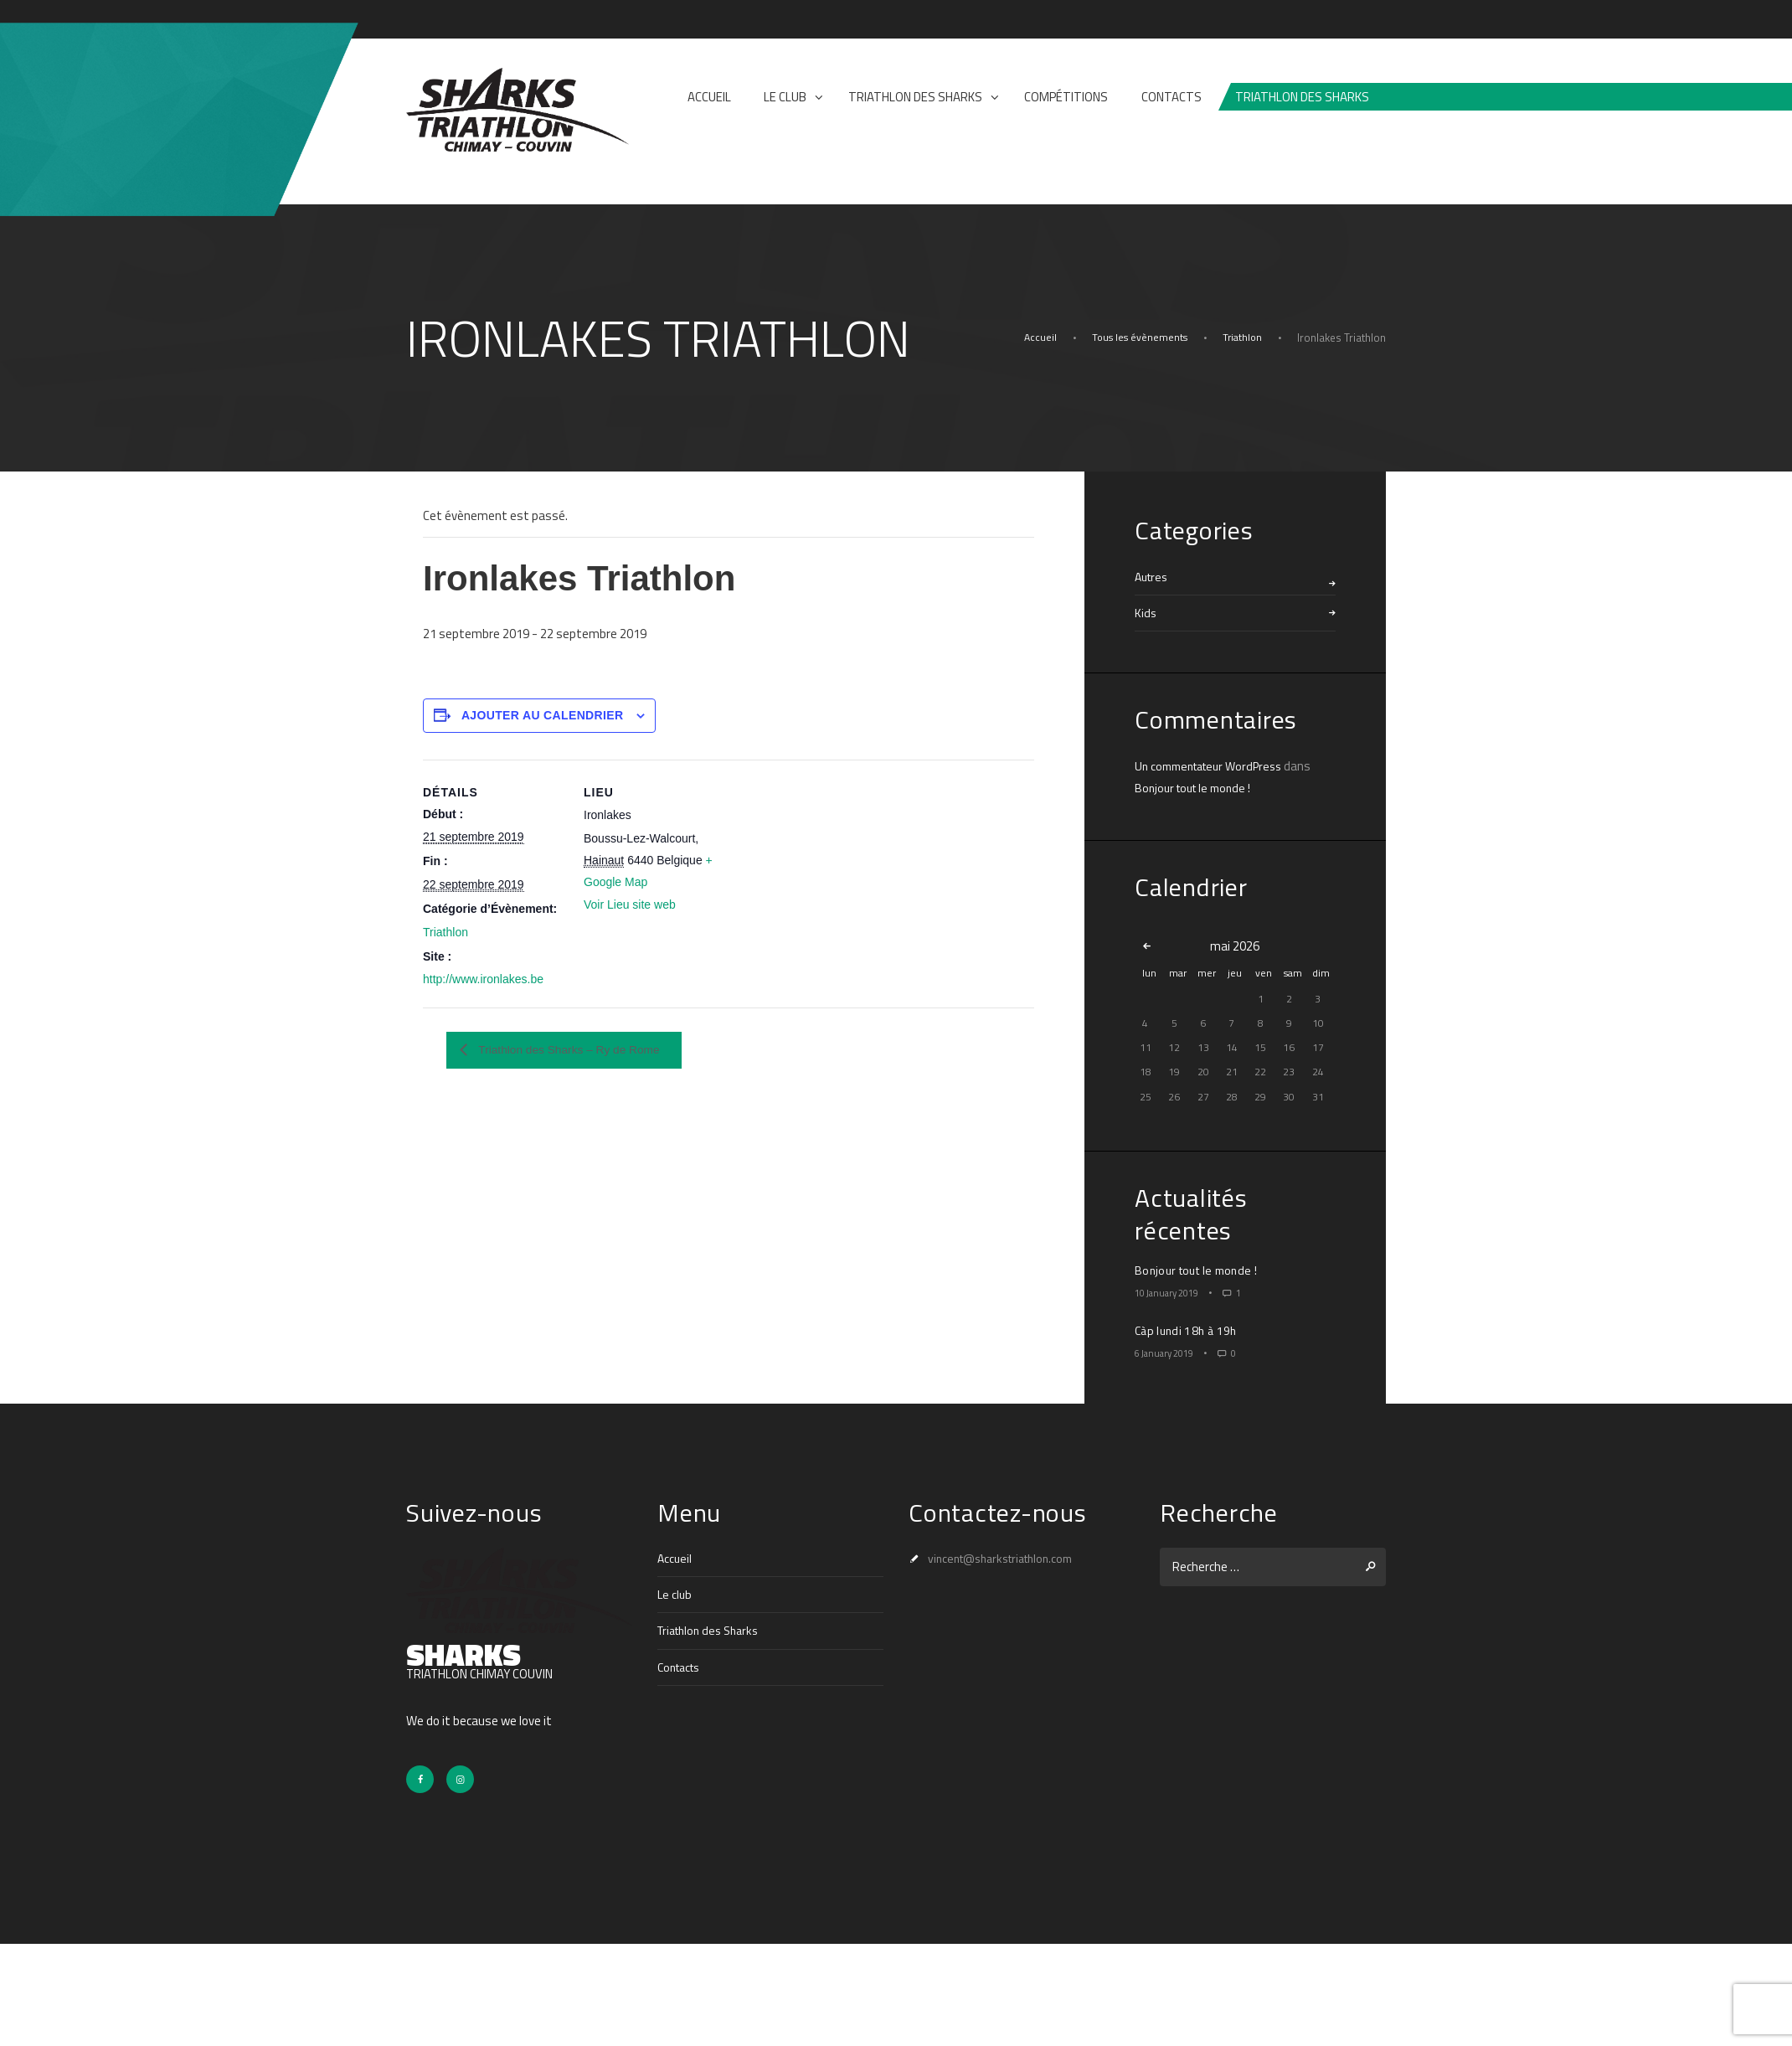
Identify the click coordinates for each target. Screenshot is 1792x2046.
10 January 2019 (1173, 1292)
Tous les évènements (1134, 338)
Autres (1153, 576)
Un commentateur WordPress (1215, 766)
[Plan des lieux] (832, 837)
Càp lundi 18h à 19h (1189, 1330)
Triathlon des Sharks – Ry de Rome (585, 1051)
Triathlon (1241, 338)
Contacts (682, 1666)
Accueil (1031, 338)
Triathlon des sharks (1302, 96)
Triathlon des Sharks (713, 1630)
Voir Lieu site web (630, 904)
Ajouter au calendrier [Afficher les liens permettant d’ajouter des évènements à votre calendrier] (542, 715)
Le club (675, 1594)
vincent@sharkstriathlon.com (1008, 1558)
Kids (1146, 612)
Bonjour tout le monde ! (1197, 787)
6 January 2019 (1170, 1352)
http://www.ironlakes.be (483, 979)
